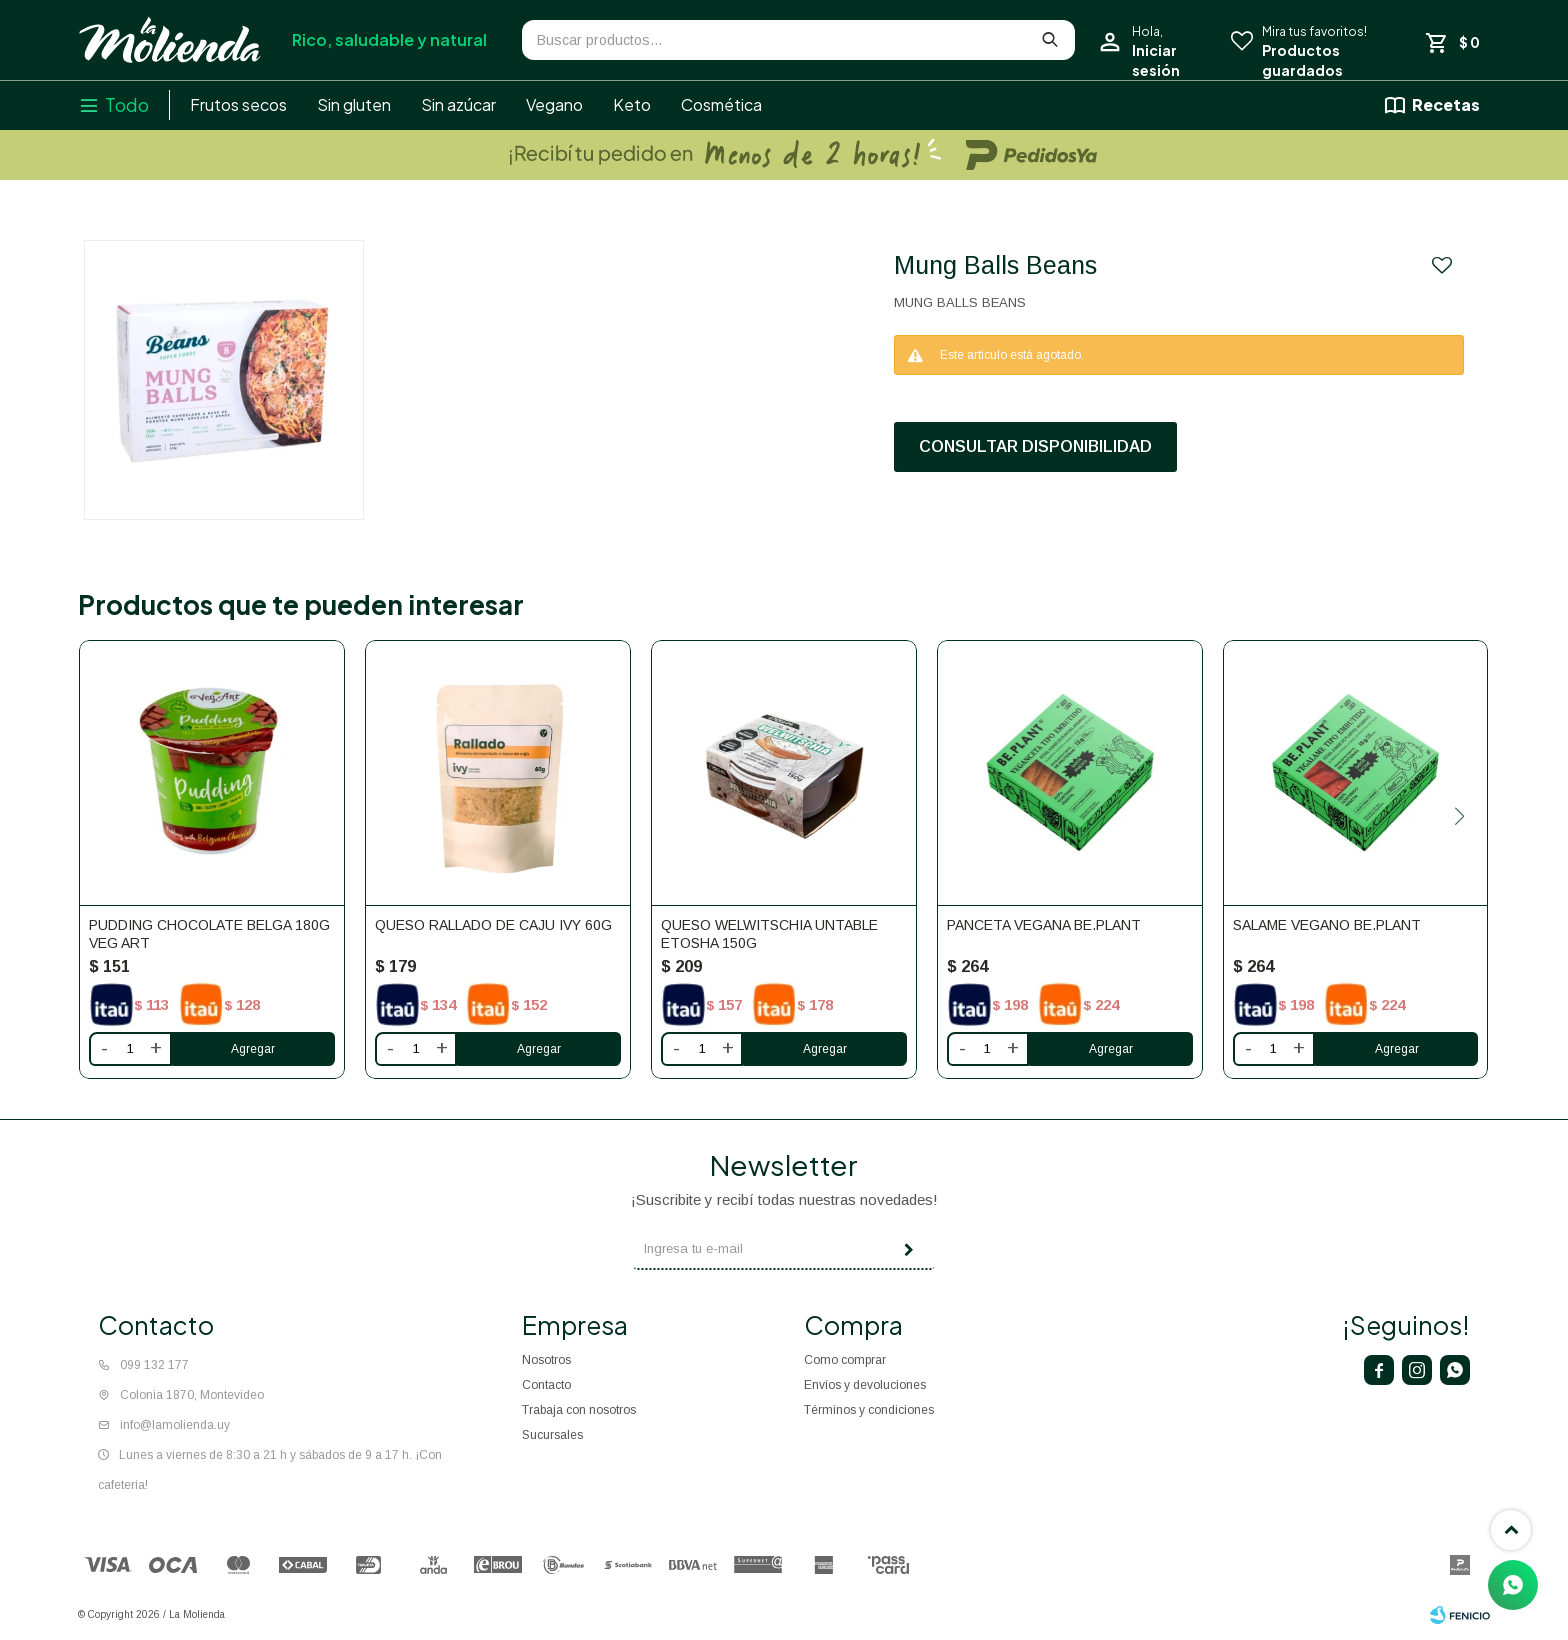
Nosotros (546, 1360)
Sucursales (552, 1435)
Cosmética (721, 104)
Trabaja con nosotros (579, 1410)
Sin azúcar (458, 104)
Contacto (546, 1385)
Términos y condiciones (869, 1410)
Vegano (554, 104)
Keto (632, 104)
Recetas (1446, 104)
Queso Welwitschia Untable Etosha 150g (769, 934)
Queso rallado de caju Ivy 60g (493, 925)
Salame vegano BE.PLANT (1327, 925)
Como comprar (845, 1360)
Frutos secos (238, 104)
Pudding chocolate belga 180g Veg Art (209, 934)
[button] (1460, 816)
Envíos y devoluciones (865, 1385)
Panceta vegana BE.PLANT (1044, 925)
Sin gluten (354, 104)
